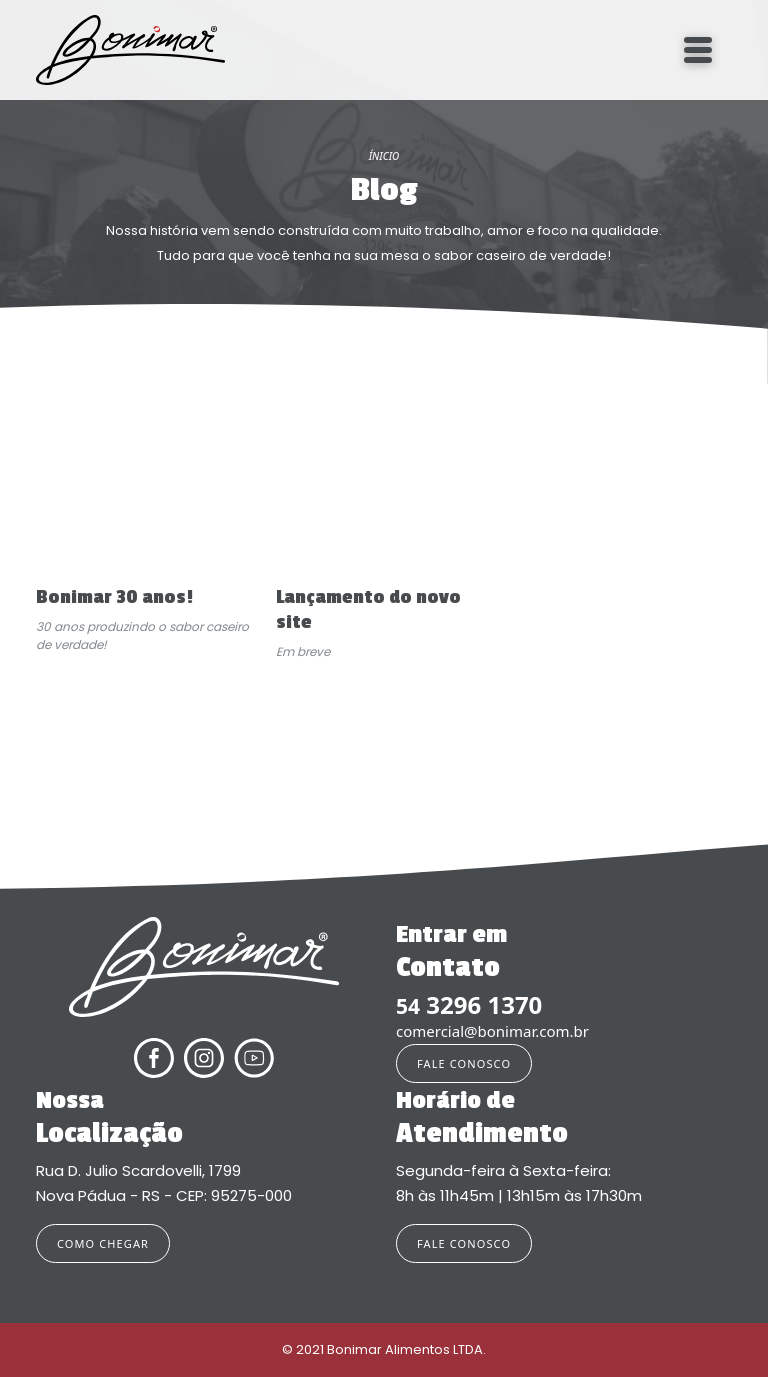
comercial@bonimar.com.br (492, 1031)
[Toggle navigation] (698, 50)
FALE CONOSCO (464, 1063)
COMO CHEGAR (103, 1243)
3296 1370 (469, 1005)
